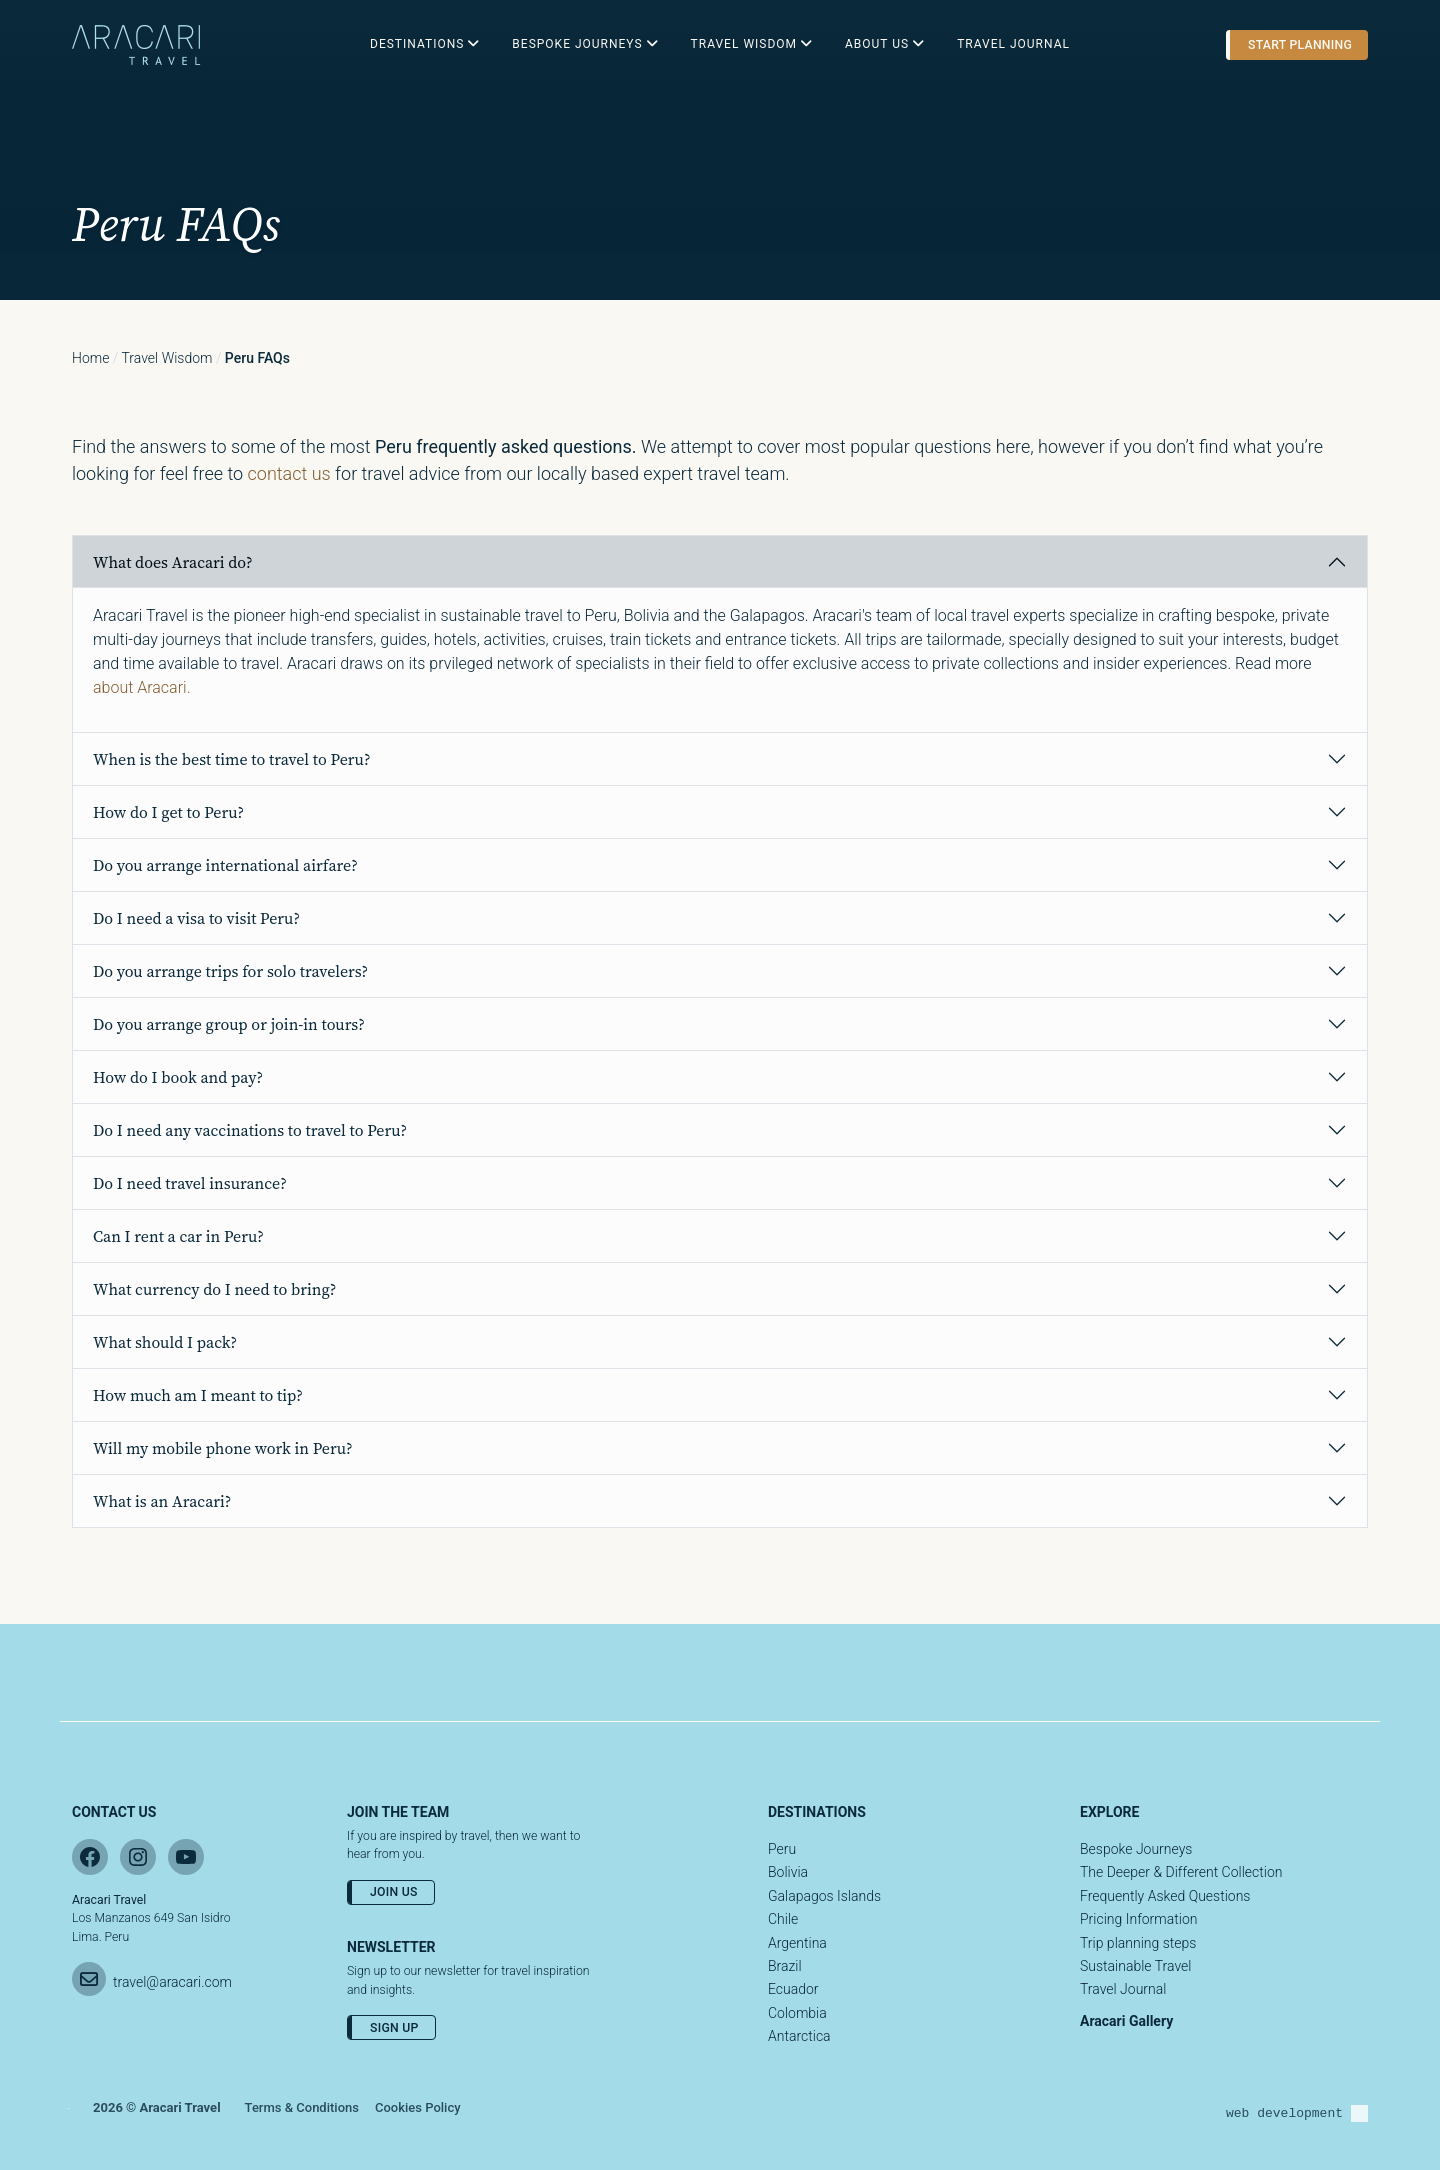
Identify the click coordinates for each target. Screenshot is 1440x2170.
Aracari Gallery (1126, 2021)
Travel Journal (1123, 1989)
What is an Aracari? (162, 1501)
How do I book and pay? (178, 1077)
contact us (289, 473)
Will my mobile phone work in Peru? (223, 1448)
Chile (783, 1919)
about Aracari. (141, 687)
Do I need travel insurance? (190, 1183)
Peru (782, 1849)
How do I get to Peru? (168, 812)
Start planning (1300, 45)
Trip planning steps (1138, 1943)
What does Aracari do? (173, 562)
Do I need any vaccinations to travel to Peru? (250, 1130)
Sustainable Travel (1135, 1966)
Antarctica (799, 2036)
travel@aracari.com (172, 1982)
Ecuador (793, 1989)
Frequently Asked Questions (1165, 1896)
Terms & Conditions (302, 2107)
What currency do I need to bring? (214, 1289)
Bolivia (788, 1872)
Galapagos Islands (824, 1896)
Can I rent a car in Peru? (178, 1236)
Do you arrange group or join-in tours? (229, 1024)
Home (90, 358)
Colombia (797, 2013)
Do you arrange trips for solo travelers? (230, 971)
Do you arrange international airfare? (225, 865)
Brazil (785, 1966)
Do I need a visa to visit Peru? (196, 918)
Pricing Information (1138, 1919)
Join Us (394, 1892)
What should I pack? (165, 1342)
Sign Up (394, 2028)
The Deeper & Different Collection (1181, 1872)
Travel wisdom (167, 358)
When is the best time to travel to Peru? (232, 759)
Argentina (797, 1943)
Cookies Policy (418, 2107)
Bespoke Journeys (1136, 1849)
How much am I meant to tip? (198, 1395)
